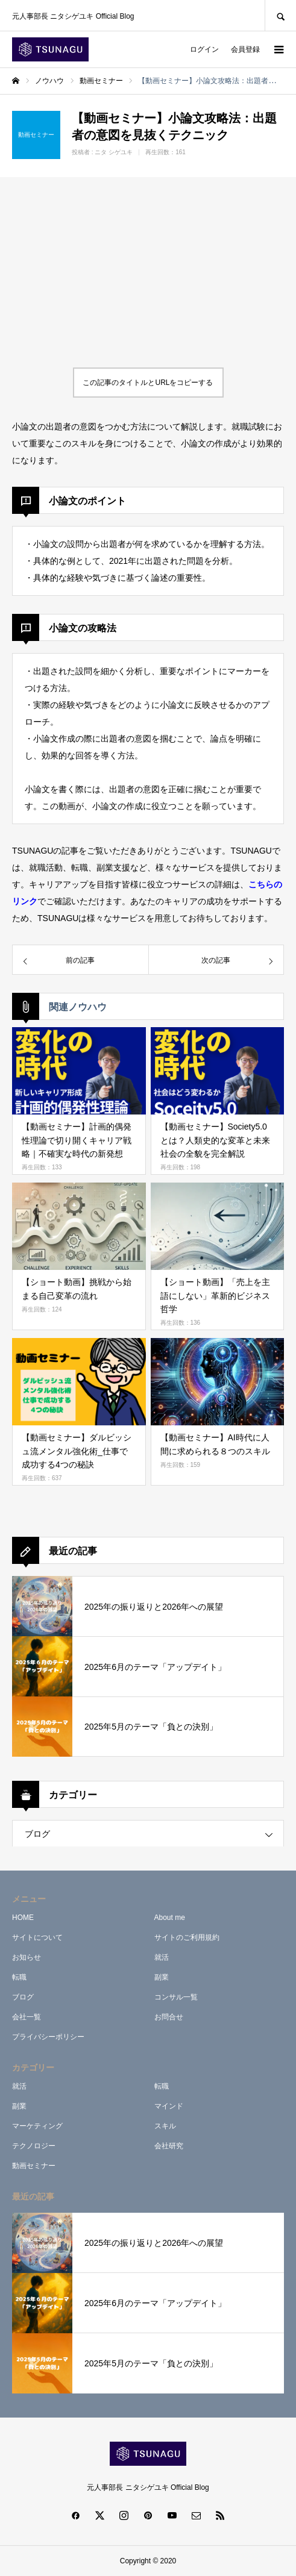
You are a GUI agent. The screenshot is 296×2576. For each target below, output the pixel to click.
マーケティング (37, 2126)
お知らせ (26, 1957)
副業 (161, 1977)
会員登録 (245, 49)
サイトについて (37, 1937)
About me (169, 1917)
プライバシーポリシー (48, 2037)
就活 (161, 1957)
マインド (168, 2106)
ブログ (37, 1834)
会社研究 (168, 2146)
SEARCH (280, 15)
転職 (19, 1977)
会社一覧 (26, 2017)
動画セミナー (33, 2166)
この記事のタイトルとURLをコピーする (148, 382)
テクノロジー (33, 2146)
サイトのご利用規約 (186, 1937)
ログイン (204, 49)
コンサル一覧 (176, 1997)
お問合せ (168, 2017)
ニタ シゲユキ (114, 152)
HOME (23, 1917)
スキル (165, 2126)
